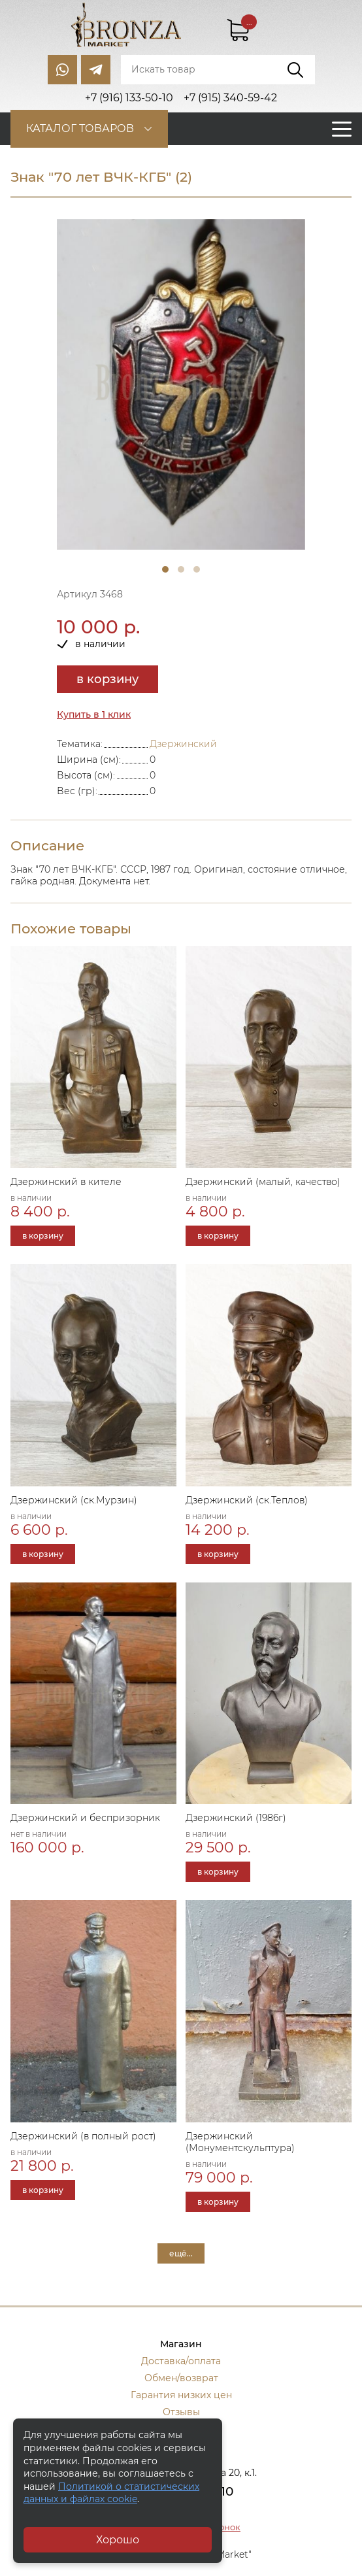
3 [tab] (196, 569)
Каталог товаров (80, 128)
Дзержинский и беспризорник (85, 1818)
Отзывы (181, 2412)
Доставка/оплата (181, 2361)
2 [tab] (181, 569)
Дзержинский (183, 744)
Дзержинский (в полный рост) (83, 2136)
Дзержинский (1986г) (236, 1818)
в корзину (107, 679)
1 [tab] (165, 569)
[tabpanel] (181, 384)
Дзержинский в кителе (66, 1182)
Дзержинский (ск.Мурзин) (73, 1500)
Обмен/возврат (181, 2378)
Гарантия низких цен (181, 2395)
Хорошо (117, 2540)
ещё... (181, 2253)
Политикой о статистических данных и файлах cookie (111, 2493)
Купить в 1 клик (94, 714)
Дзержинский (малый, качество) (263, 1182)
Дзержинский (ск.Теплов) (247, 1500)
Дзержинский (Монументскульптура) (240, 2142)
